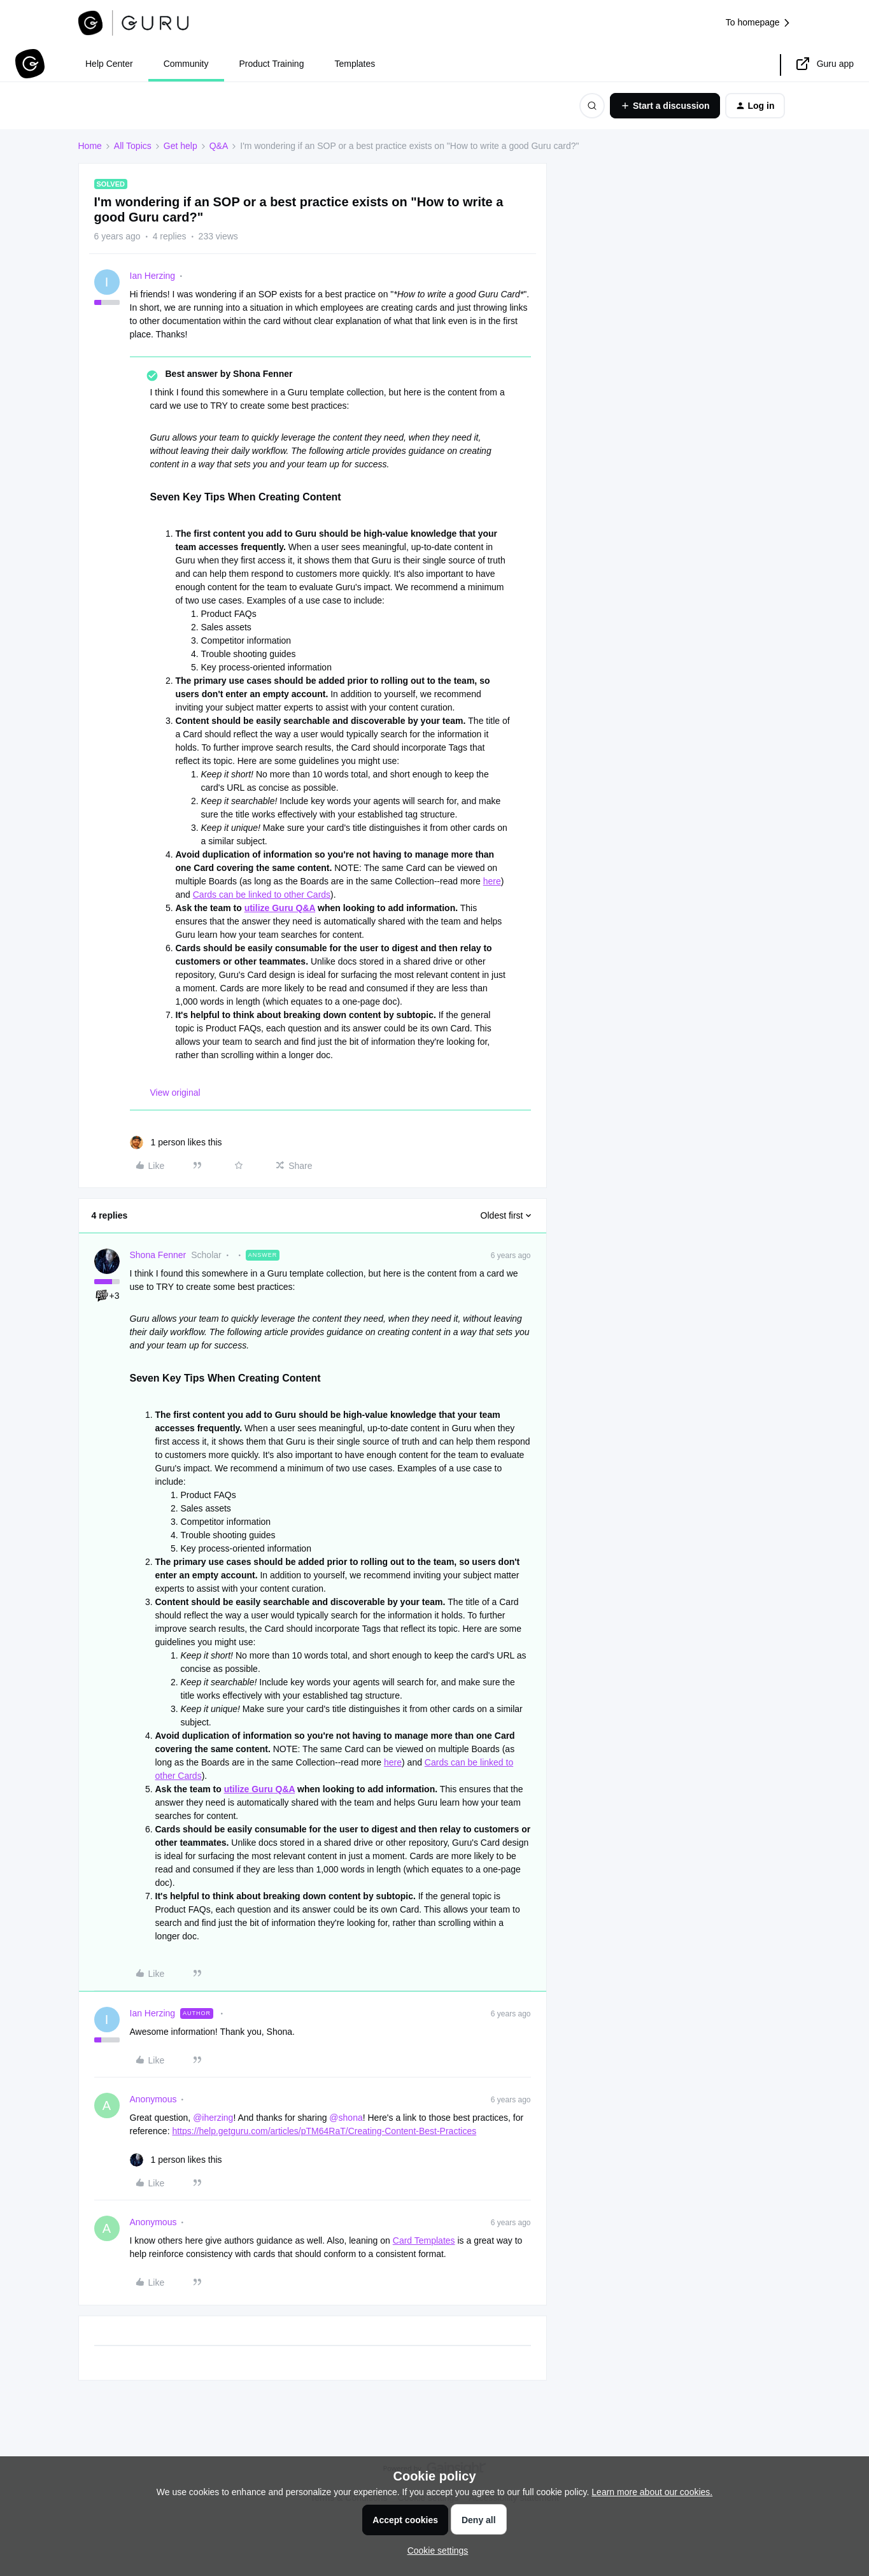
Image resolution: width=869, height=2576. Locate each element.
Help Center (109, 64)
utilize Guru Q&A (279, 908)
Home (90, 146)
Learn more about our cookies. (651, 2492)
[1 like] (176, 1142)
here (492, 881)
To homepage (758, 22)
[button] (665, 105)
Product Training (271, 64)
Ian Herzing (153, 276)
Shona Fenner (158, 1255)
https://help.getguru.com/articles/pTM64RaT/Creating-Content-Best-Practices (324, 2131)
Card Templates (424, 2240)
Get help (180, 146)
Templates (354, 64)
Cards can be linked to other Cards (261, 894)
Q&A (219, 146)
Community (186, 64)
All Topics (133, 146)
